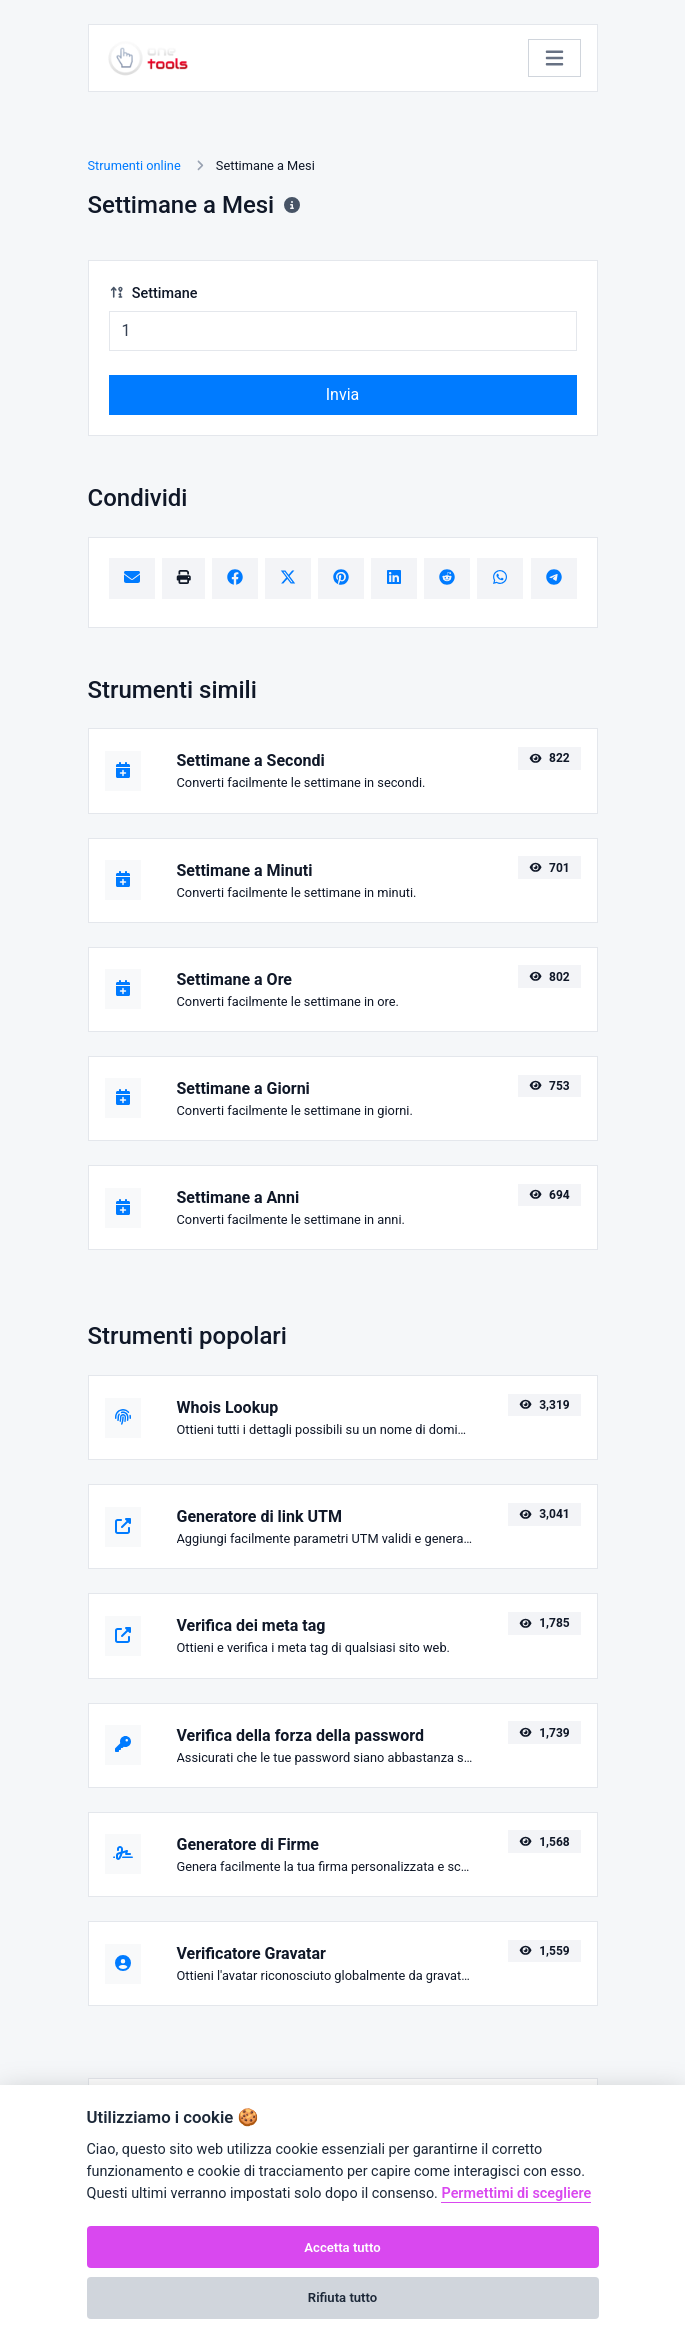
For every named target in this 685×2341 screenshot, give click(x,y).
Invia (343, 394)
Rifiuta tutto (342, 2297)
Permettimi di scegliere (516, 2193)
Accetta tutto (342, 2247)
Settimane (153, 293)
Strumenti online (134, 165)
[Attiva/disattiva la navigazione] (554, 58)
